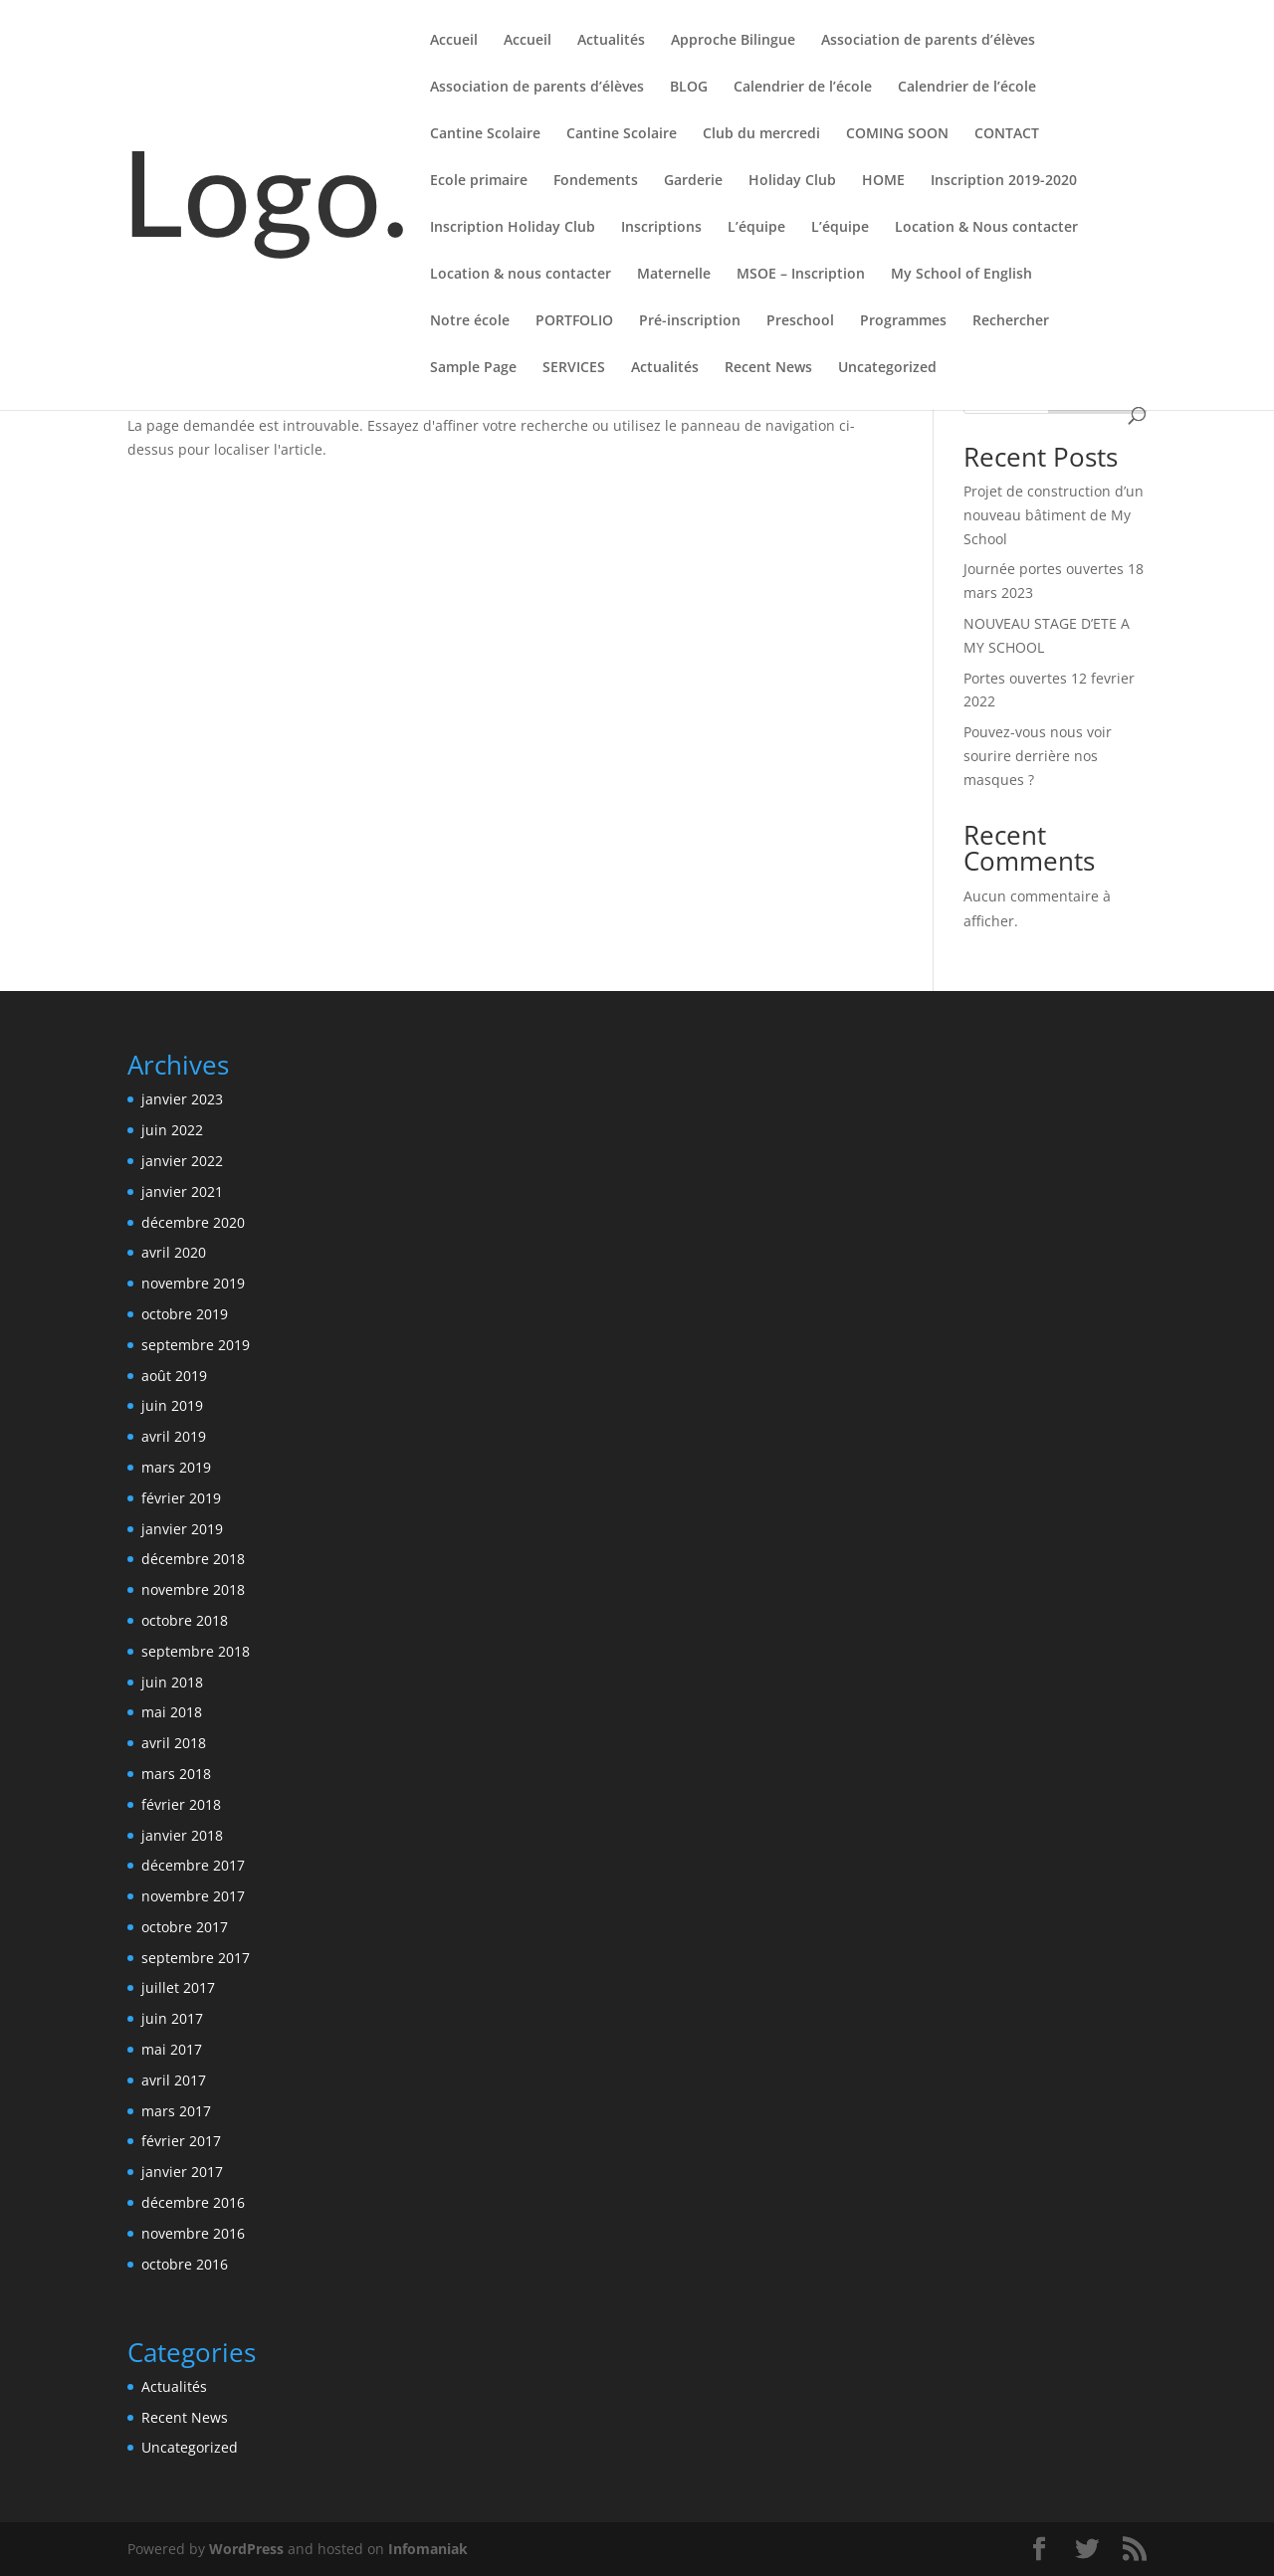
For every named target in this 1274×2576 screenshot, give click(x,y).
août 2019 (174, 1375)
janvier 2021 (182, 1191)
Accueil (454, 41)
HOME (883, 181)
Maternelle (674, 275)
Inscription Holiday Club (512, 228)
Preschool (800, 321)
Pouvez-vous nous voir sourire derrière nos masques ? (1037, 755)
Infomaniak (428, 2548)
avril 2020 (173, 1252)
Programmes (903, 321)
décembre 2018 (193, 1558)
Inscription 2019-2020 (1004, 181)
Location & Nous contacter (986, 228)
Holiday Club (792, 181)
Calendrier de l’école (803, 88)
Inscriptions (661, 228)
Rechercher (1010, 321)
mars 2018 (176, 1773)
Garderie (693, 181)
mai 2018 (171, 1711)
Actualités (611, 41)
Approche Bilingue (733, 41)
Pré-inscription (690, 321)
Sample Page (473, 368)
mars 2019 (176, 1467)
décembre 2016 (193, 2202)
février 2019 (181, 1497)
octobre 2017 (184, 1926)
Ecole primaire (479, 181)
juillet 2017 (178, 1987)
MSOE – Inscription (801, 275)
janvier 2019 (182, 1528)
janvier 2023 (182, 1099)
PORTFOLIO (574, 321)
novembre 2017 (193, 1895)
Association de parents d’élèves (928, 41)
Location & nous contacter (520, 275)
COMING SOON (897, 134)
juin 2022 (172, 1129)
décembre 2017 (193, 1865)
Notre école (470, 321)
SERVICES (573, 368)
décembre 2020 (193, 1222)
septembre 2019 (195, 1344)
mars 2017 (176, 2110)
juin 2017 (172, 2018)
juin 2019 (172, 1405)
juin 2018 (172, 1682)
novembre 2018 (193, 1589)
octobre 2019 (184, 1313)
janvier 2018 (182, 1835)
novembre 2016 (193, 2233)
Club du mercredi (761, 134)
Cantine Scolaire (485, 134)
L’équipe (756, 228)
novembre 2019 (193, 1283)
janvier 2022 (182, 1160)
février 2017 (181, 2140)
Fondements (595, 181)
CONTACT (1006, 134)
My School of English (961, 275)
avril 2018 (173, 1742)
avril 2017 (173, 2080)
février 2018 (181, 1804)
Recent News (768, 368)
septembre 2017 (195, 1957)
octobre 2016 (184, 2264)
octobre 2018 (184, 1620)
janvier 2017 (182, 2171)
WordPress (246, 2548)
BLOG (689, 88)
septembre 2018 (195, 1651)
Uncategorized (887, 368)
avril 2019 (173, 1436)
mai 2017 (171, 2049)
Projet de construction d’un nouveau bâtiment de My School (1053, 515)
